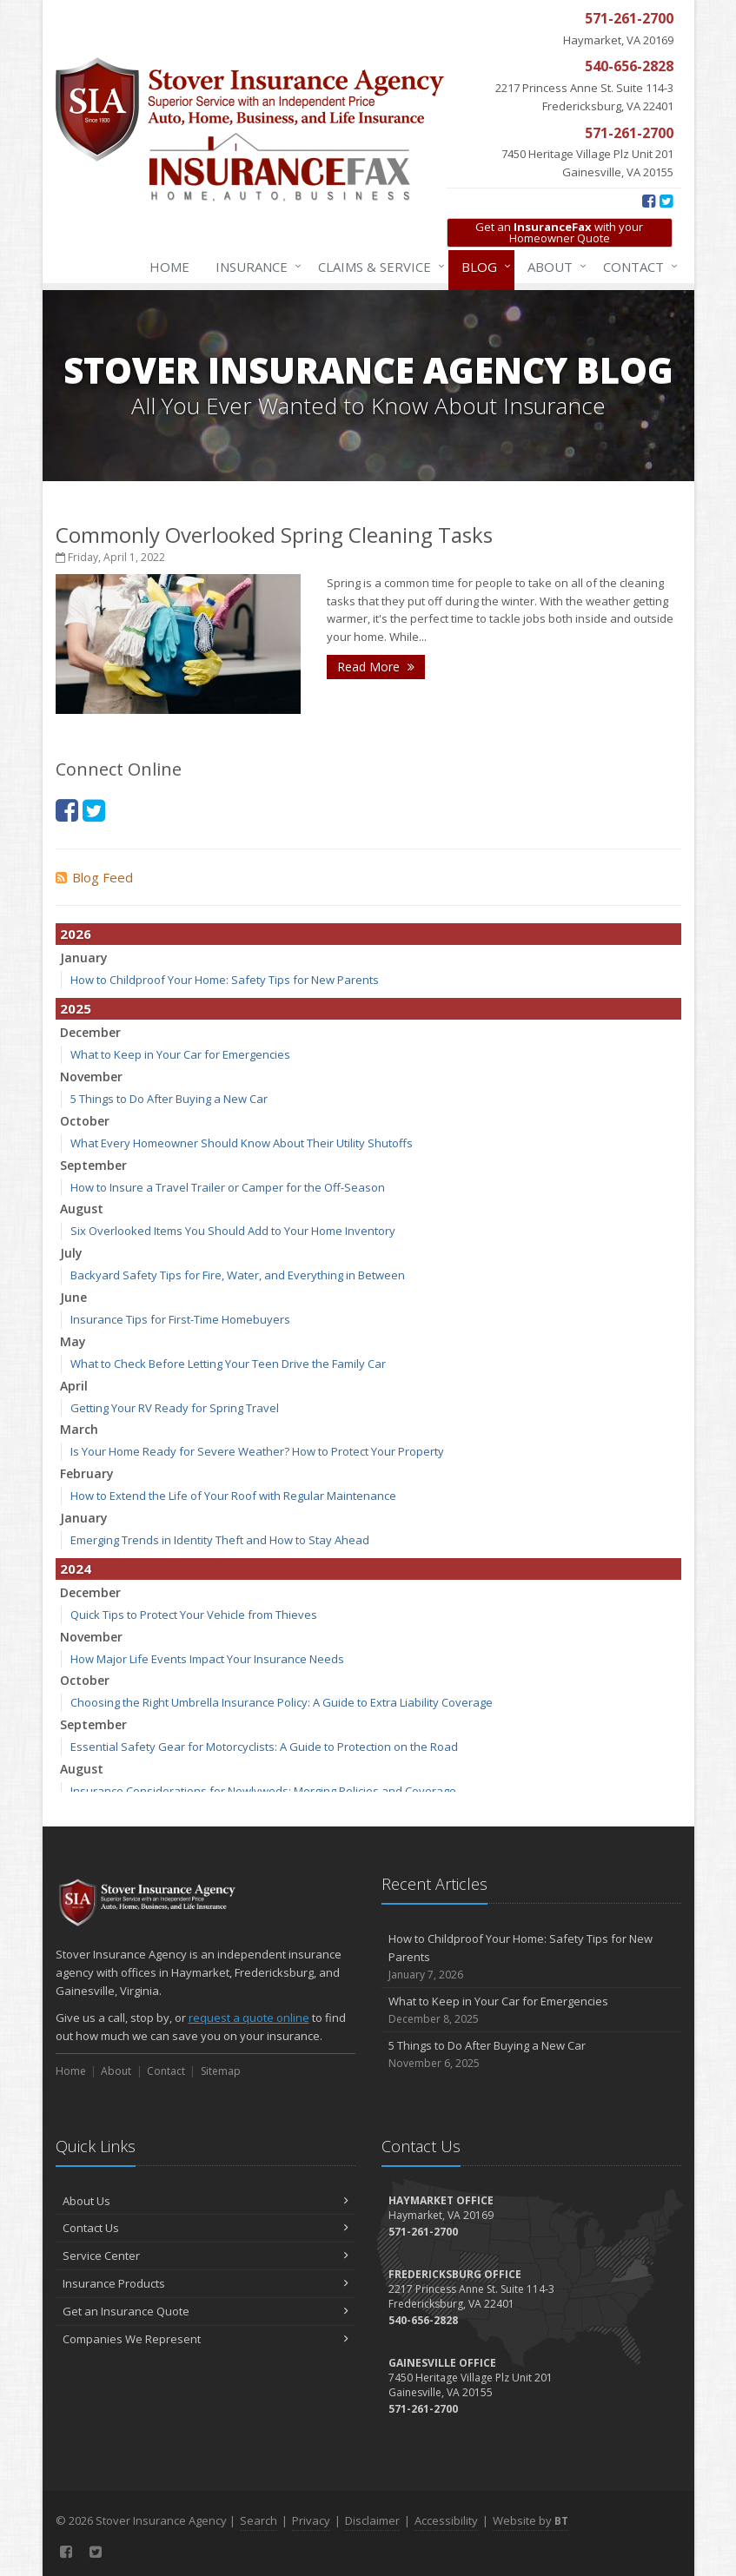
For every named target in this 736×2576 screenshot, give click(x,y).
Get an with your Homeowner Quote (559, 232)
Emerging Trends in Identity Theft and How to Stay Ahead (219, 1540)
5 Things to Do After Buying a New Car (169, 1098)
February (87, 1473)
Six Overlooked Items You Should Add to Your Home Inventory (232, 1230)
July (71, 1253)
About (553, 266)
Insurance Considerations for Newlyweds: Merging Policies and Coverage (263, 1791)
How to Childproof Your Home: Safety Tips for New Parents (224, 979)
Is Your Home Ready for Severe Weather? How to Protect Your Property (257, 1451)
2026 (75, 933)
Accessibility (446, 2520)
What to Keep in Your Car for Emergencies (180, 1054)
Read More (375, 666)
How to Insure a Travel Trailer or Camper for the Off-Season (227, 1187)
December (90, 1032)
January (84, 957)
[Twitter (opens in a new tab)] (666, 200)
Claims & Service (378, 266)
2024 (75, 1568)
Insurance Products (205, 2283)
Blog (482, 266)
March (79, 1429)
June (73, 1297)
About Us (205, 2201)
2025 (75, 1008)
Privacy (311, 2520)
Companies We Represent (205, 2339)
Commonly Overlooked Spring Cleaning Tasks (274, 534)
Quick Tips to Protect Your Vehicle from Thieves (193, 1614)
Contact (637, 266)
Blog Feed (94, 877)
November (91, 1076)
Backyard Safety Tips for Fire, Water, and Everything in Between (237, 1275)
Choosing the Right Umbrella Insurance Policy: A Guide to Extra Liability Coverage (281, 1702)
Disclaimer (372, 2520)
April (74, 1385)
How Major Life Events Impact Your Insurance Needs (207, 1659)
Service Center (205, 2255)
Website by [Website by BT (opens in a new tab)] (530, 2520)
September (93, 1165)
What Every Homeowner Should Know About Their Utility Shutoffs (241, 1143)
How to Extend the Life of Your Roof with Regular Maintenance (233, 1495)
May (73, 1341)
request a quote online (249, 2017)
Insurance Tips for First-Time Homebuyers (180, 1319)
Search (258, 2520)
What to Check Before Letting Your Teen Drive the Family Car (228, 1363)
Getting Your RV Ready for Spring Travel (174, 1408)
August (81, 1208)
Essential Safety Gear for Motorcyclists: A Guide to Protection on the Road (264, 1746)
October (84, 1121)
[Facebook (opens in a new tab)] (648, 200)
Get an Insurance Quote (205, 2311)
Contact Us (205, 2228)
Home (169, 266)
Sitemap (221, 2071)
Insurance (255, 266)
